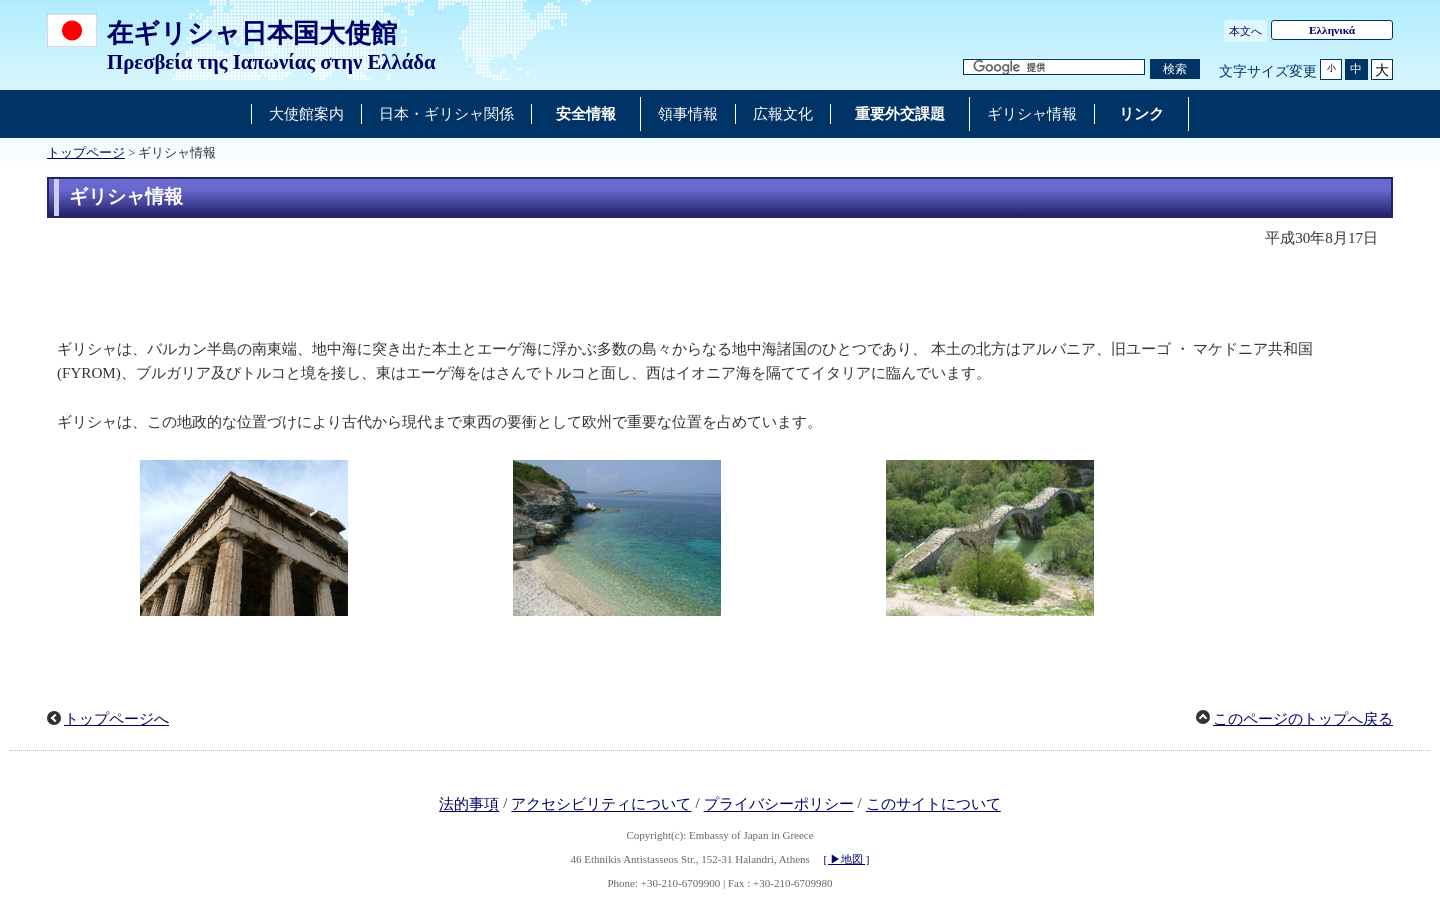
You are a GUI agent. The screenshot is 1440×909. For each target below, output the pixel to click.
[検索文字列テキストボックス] (1054, 67)
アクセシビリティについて (601, 805)
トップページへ (116, 719)
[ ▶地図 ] (847, 859)
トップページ (86, 153)
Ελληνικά (1332, 30)
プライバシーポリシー (779, 805)
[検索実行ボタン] (1175, 69)
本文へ (1245, 31)
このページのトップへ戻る (1303, 719)
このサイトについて (933, 805)
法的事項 (469, 805)
